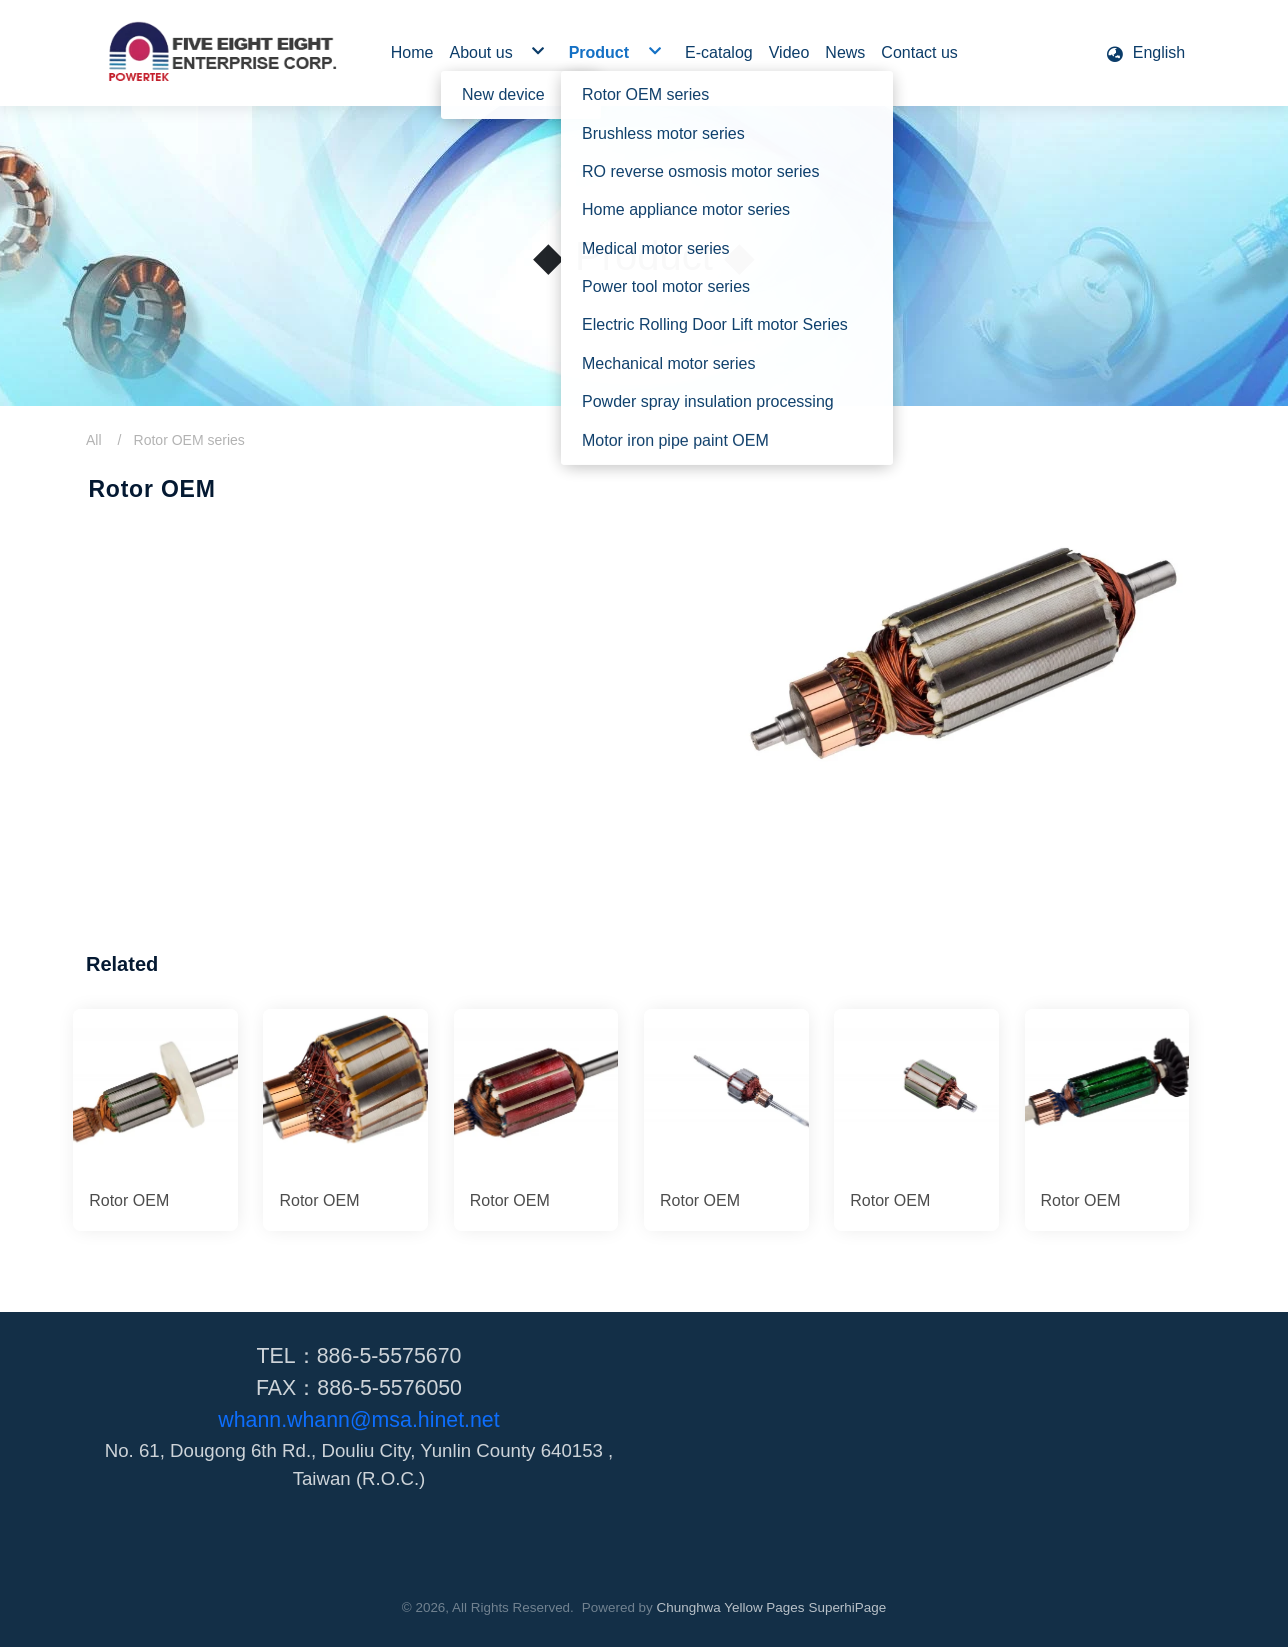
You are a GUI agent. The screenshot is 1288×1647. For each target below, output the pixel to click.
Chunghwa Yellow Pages (731, 1607)
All (94, 440)
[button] (1145, 53)
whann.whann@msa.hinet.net (358, 1420)
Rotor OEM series (189, 440)
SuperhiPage (847, 1607)
